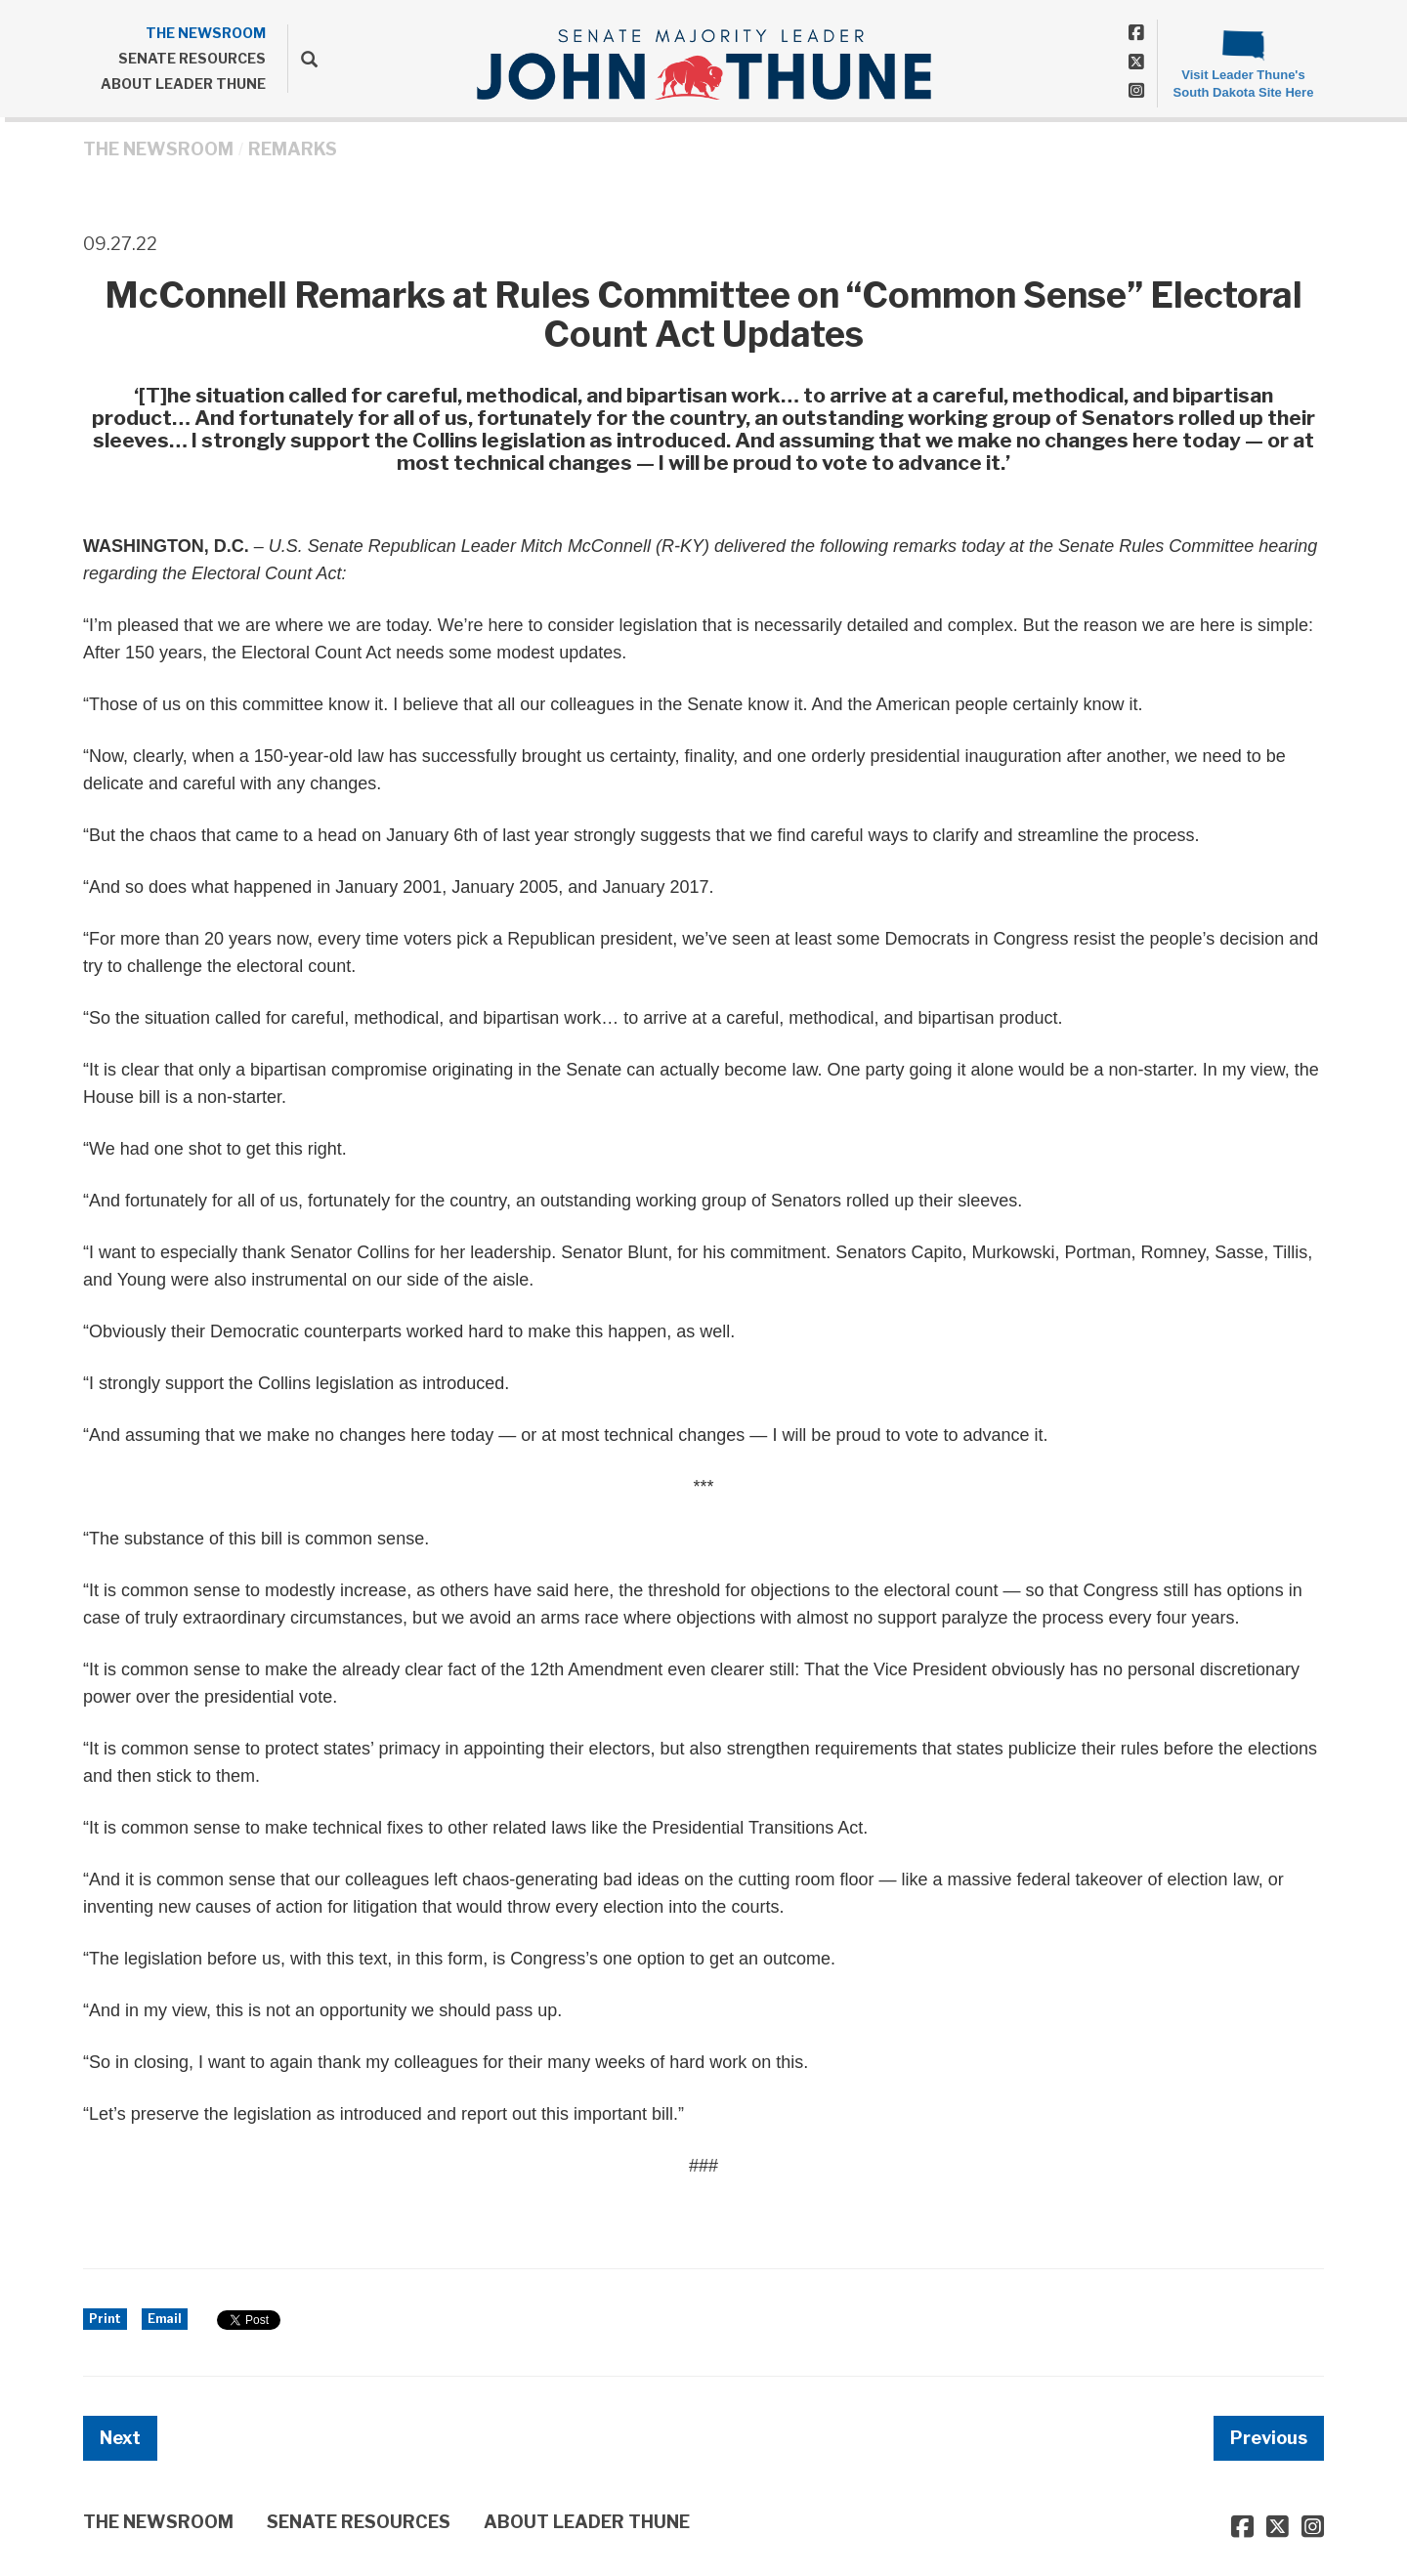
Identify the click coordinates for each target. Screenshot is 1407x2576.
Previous (1268, 2438)
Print (105, 2318)
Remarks (292, 149)
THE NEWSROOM (206, 32)
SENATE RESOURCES (192, 58)
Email (165, 2318)
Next (120, 2438)
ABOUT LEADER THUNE (183, 83)
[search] (302, 58)
